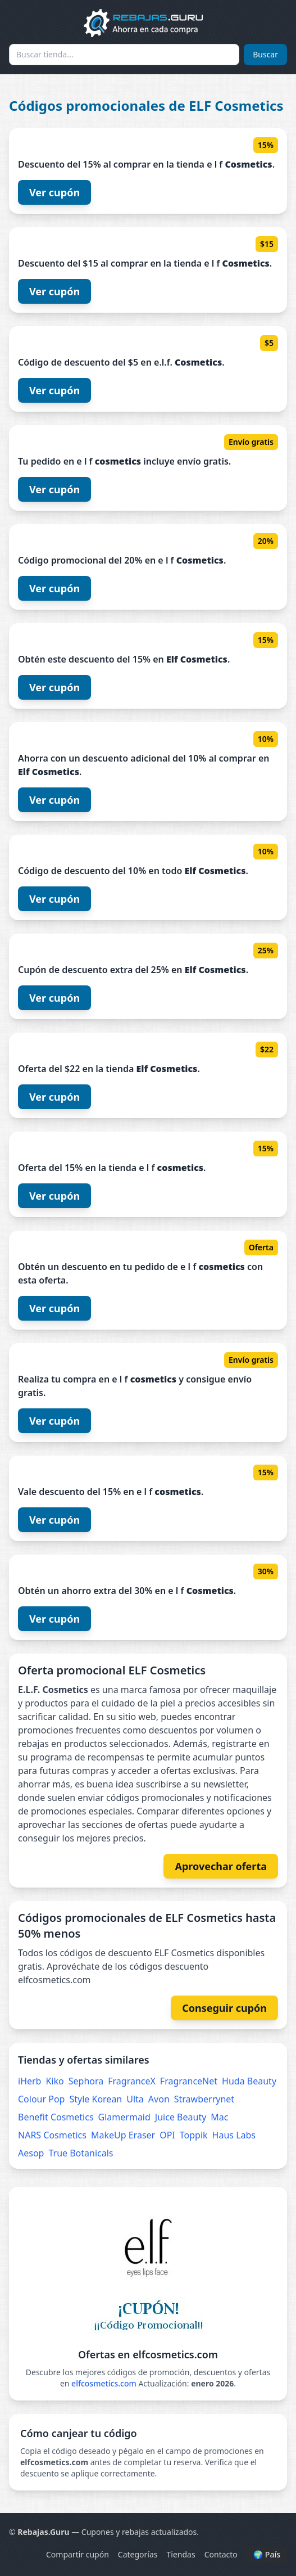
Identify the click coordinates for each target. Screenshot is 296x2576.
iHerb (29, 2081)
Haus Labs (234, 2135)
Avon (159, 2099)
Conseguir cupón (224, 2008)
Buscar (265, 54)
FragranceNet (188, 2081)
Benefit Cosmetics (56, 2117)
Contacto (221, 2554)
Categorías (138, 2554)
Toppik (194, 2135)
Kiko (54, 2081)
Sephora (86, 2081)
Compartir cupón (77, 2554)
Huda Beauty (249, 2081)
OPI (167, 2135)
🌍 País (266, 2554)
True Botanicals (80, 2153)
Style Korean (95, 2099)
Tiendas (181, 2554)
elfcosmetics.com (103, 2383)
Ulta (135, 2099)
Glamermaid (124, 2117)
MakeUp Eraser (123, 2135)
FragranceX (132, 2081)
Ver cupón (54, 192)
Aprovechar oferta (221, 1866)
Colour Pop (41, 2099)
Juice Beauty (180, 2117)
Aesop (31, 2153)
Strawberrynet (204, 2099)
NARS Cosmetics (52, 2135)
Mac (219, 2117)
